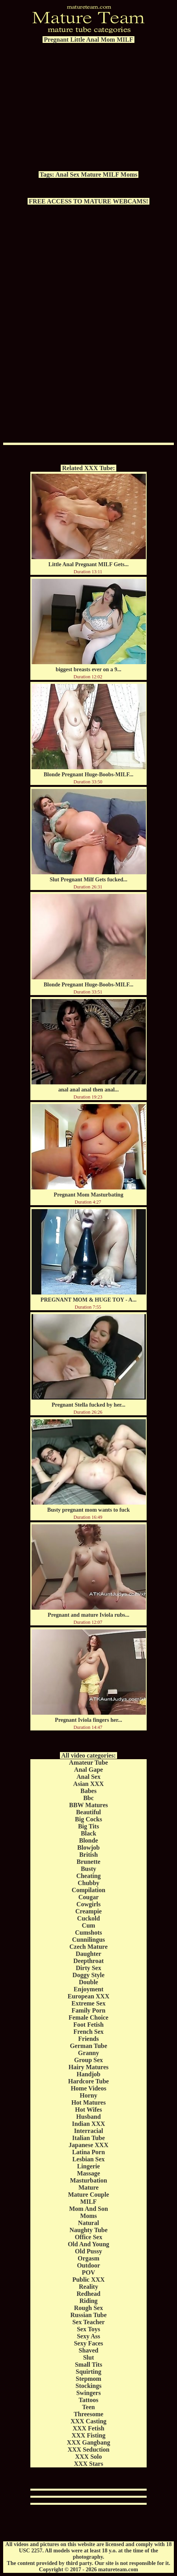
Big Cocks (88, 1819)
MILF (111, 174)
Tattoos (88, 2400)
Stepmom (88, 2378)
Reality (88, 2286)
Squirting (88, 2371)
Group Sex (88, 2060)
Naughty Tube (88, 2230)
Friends (88, 2038)
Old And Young (88, 2244)
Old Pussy (88, 2251)
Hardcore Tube (88, 2081)
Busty (88, 1868)
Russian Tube (88, 2315)
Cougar (88, 1897)
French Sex (88, 2031)
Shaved (89, 2350)
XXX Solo (88, 2456)
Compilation (88, 1890)
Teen (88, 2407)
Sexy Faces (88, 2343)
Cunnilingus (88, 1939)
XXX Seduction (88, 2449)
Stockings (89, 2385)
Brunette (88, 1861)
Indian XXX (88, 2123)
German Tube (88, 2045)
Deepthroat (88, 1960)
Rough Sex (88, 2308)
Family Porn (89, 2010)
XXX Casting (88, 2421)
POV (88, 2272)
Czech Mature (88, 1946)
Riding (88, 2300)
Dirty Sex (88, 1968)
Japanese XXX (88, 2145)
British (88, 1854)
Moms (129, 174)
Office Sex (88, 2237)
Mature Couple (88, 2194)
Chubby (88, 1883)
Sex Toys (88, 2329)
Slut (88, 2357)
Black (88, 1833)
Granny (88, 2053)
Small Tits (88, 2364)
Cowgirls (88, 1904)
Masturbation (88, 2180)
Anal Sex (67, 174)
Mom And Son (88, 2208)
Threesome (88, 2414)
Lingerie (88, 2166)
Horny (88, 2095)
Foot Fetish (88, 2024)
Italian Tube (88, 2138)
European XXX (89, 1996)
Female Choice (88, 2017)
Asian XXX (88, 1783)
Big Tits (88, 1826)
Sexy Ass (88, 2336)
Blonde (88, 1840)
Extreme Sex (88, 2003)
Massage (88, 2173)
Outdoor (88, 2265)
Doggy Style (88, 1975)
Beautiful (88, 1812)
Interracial (88, 2130)
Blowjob (88, 1847)
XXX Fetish (88, 2428)
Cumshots (88, 1932)
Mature (91, 174)
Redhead (88, 2293)
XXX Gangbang (88, 2442)
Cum (88, 1925)
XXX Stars (88, 2463)
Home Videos (88, 2088)
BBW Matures (88, 1805)
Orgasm (88, 2258)
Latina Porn (88, 2152)
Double (88, 1982)
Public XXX (88, 2279)
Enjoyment (89, 1989)
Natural (88, 2223)
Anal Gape (88, 1769)
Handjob (88, 2074)
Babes (88, 1791)
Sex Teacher (88, 2322)
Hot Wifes (88, 2109)
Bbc (88, 1798)
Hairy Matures (88, 2067)
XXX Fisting (89, 2435)
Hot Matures (88, 2102)
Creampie (88, 1911)
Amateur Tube (88, 1762)
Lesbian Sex (88, 2159)
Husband (88, 2116)
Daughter (88, 1953)
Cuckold (88, 1918)
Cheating (88, 1875)
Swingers (88, 2392)
